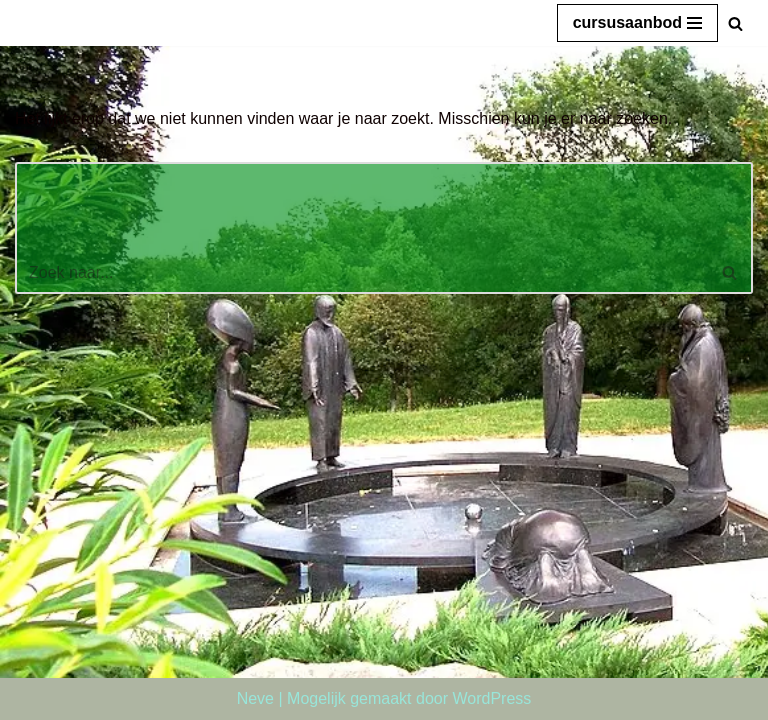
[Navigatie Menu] (637, 23)
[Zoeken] (735, 23)
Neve (255, 698)
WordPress (491, 698)
